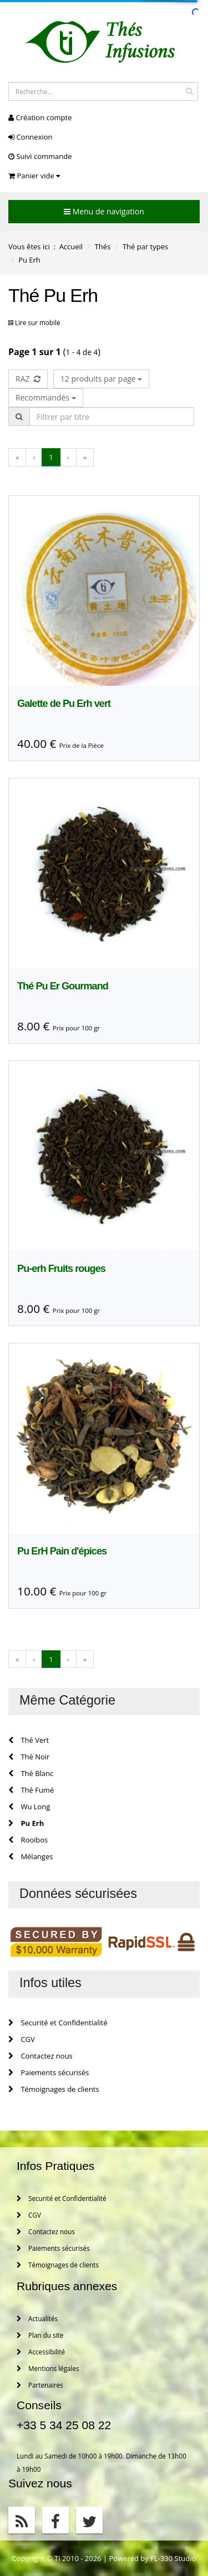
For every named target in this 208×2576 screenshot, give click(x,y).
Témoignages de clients (53, 2089)
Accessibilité (41, 2351)
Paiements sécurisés (48, 2072)
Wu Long (29, 1807)
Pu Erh (26, 1823)
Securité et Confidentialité (58, 2023)
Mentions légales (48, 2368)
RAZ (28, 378)
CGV (21, 2039)
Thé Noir (28, 1757)
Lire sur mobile (37, 322)
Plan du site (40, 2335)
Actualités (37, 2318)
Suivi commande (40, 156)
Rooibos (28, 1840)
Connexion (30, 137)
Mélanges (30, 1856)
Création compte (40, 117)
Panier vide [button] (34, 176)
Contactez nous (40, 2056)
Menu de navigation (104, 211)
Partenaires (40, 2384)
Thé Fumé (31, 1790)
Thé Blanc (30, 1773)
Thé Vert (28, 1740)
